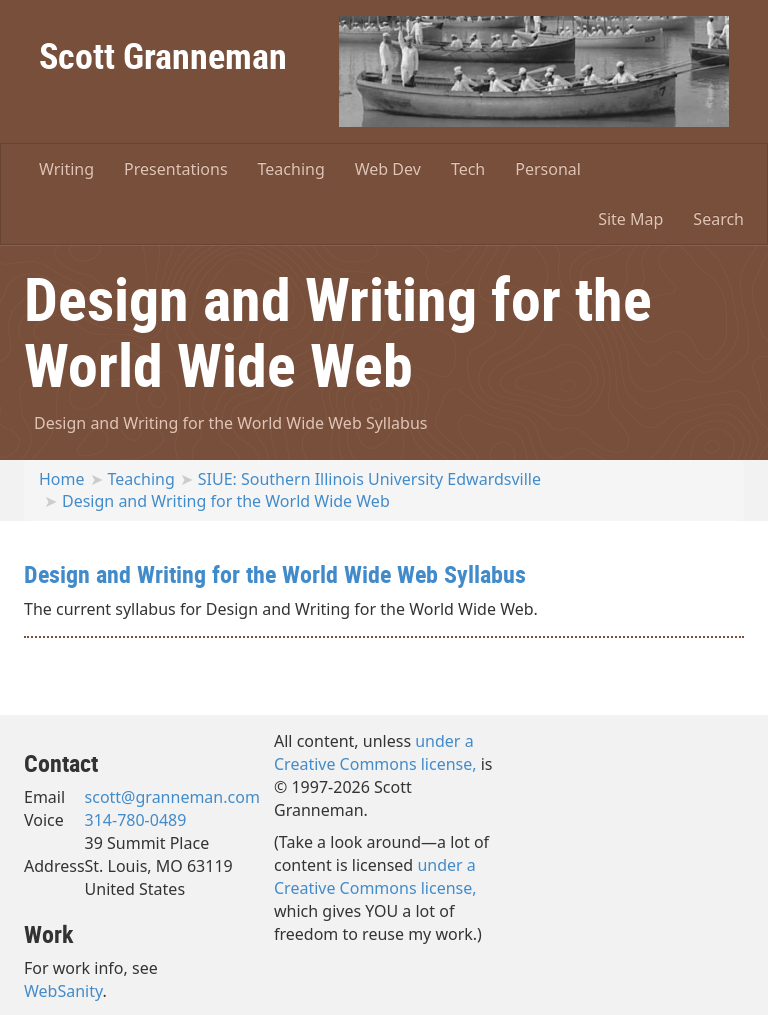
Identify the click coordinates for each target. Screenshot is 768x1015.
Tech (468, 169)
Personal (548, 169)
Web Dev (388, 169)
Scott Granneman (163, 55)
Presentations (175, 169)
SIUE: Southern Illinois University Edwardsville (369, 479)
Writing (66, 169)
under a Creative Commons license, (375, 752)
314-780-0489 (136, 820)
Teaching (291, 169)
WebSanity (63, 991)
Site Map (630, 219)
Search (718, 219)
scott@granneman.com (172, 797)
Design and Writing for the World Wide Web (226, 501)
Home (62, 479)
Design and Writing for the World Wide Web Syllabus (230, 423)
